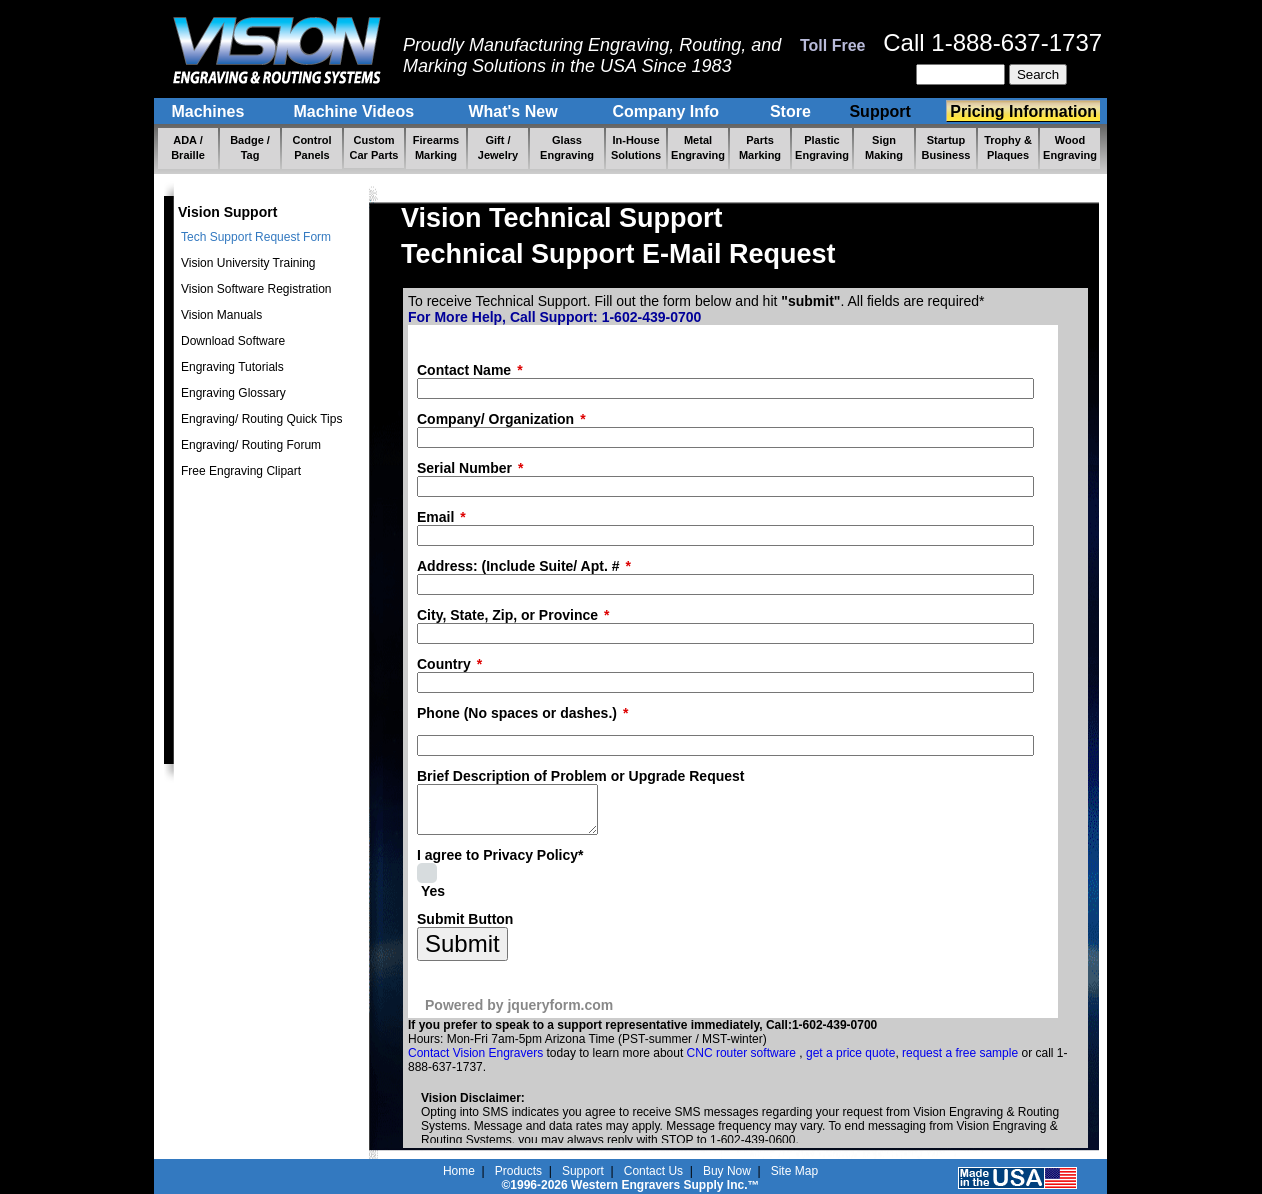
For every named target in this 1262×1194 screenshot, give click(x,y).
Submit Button (465, 928)
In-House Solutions (636, 147)
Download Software (233, 341)
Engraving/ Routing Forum (251, 445)
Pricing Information (1023, 111)
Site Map (794, 1171)
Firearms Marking (436, 147)
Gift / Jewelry (498, 147)
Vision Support (227, 212)
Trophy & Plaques (1008, 147)
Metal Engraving (698, 147)
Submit (462, 952)
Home (459, 1171)
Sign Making (884, 147)
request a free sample (960, 1062)
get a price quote (850, 1062)
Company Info (668, 111)
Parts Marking (760, 147)
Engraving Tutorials (232, 367)
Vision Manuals (221, 315)
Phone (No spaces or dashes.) (517, 713)
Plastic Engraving (822, 147)
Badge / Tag (250, 147)
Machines (210, 111)
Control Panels (311, 147)
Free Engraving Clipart (241, 471)
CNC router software (743, 1062)
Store (790, 111)
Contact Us (653, 1171)
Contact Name (464, 370)
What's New (515, 111)
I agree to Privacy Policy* (500, 864)
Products (518, 1171)
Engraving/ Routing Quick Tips (261, 419)
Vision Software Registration (256, 289)
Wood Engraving (1070, 147)
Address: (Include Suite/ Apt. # (518, 566)
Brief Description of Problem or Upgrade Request (581, 776)
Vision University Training (248, 263)
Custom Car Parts (374, 147)
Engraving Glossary (233, 393)
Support (882, 111)
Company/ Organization (495, 419)
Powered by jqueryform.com (519, 1014)
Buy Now (727, 1171)
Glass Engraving (567, 147)
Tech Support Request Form (256, 237)
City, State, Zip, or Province (507, 615)
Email (435, 517)
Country (444, 664)
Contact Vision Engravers (475, 1062)
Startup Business (946, 147)
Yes (433, 900)
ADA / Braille (188, 147)
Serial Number (464, 468)
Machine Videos (356, 111)
